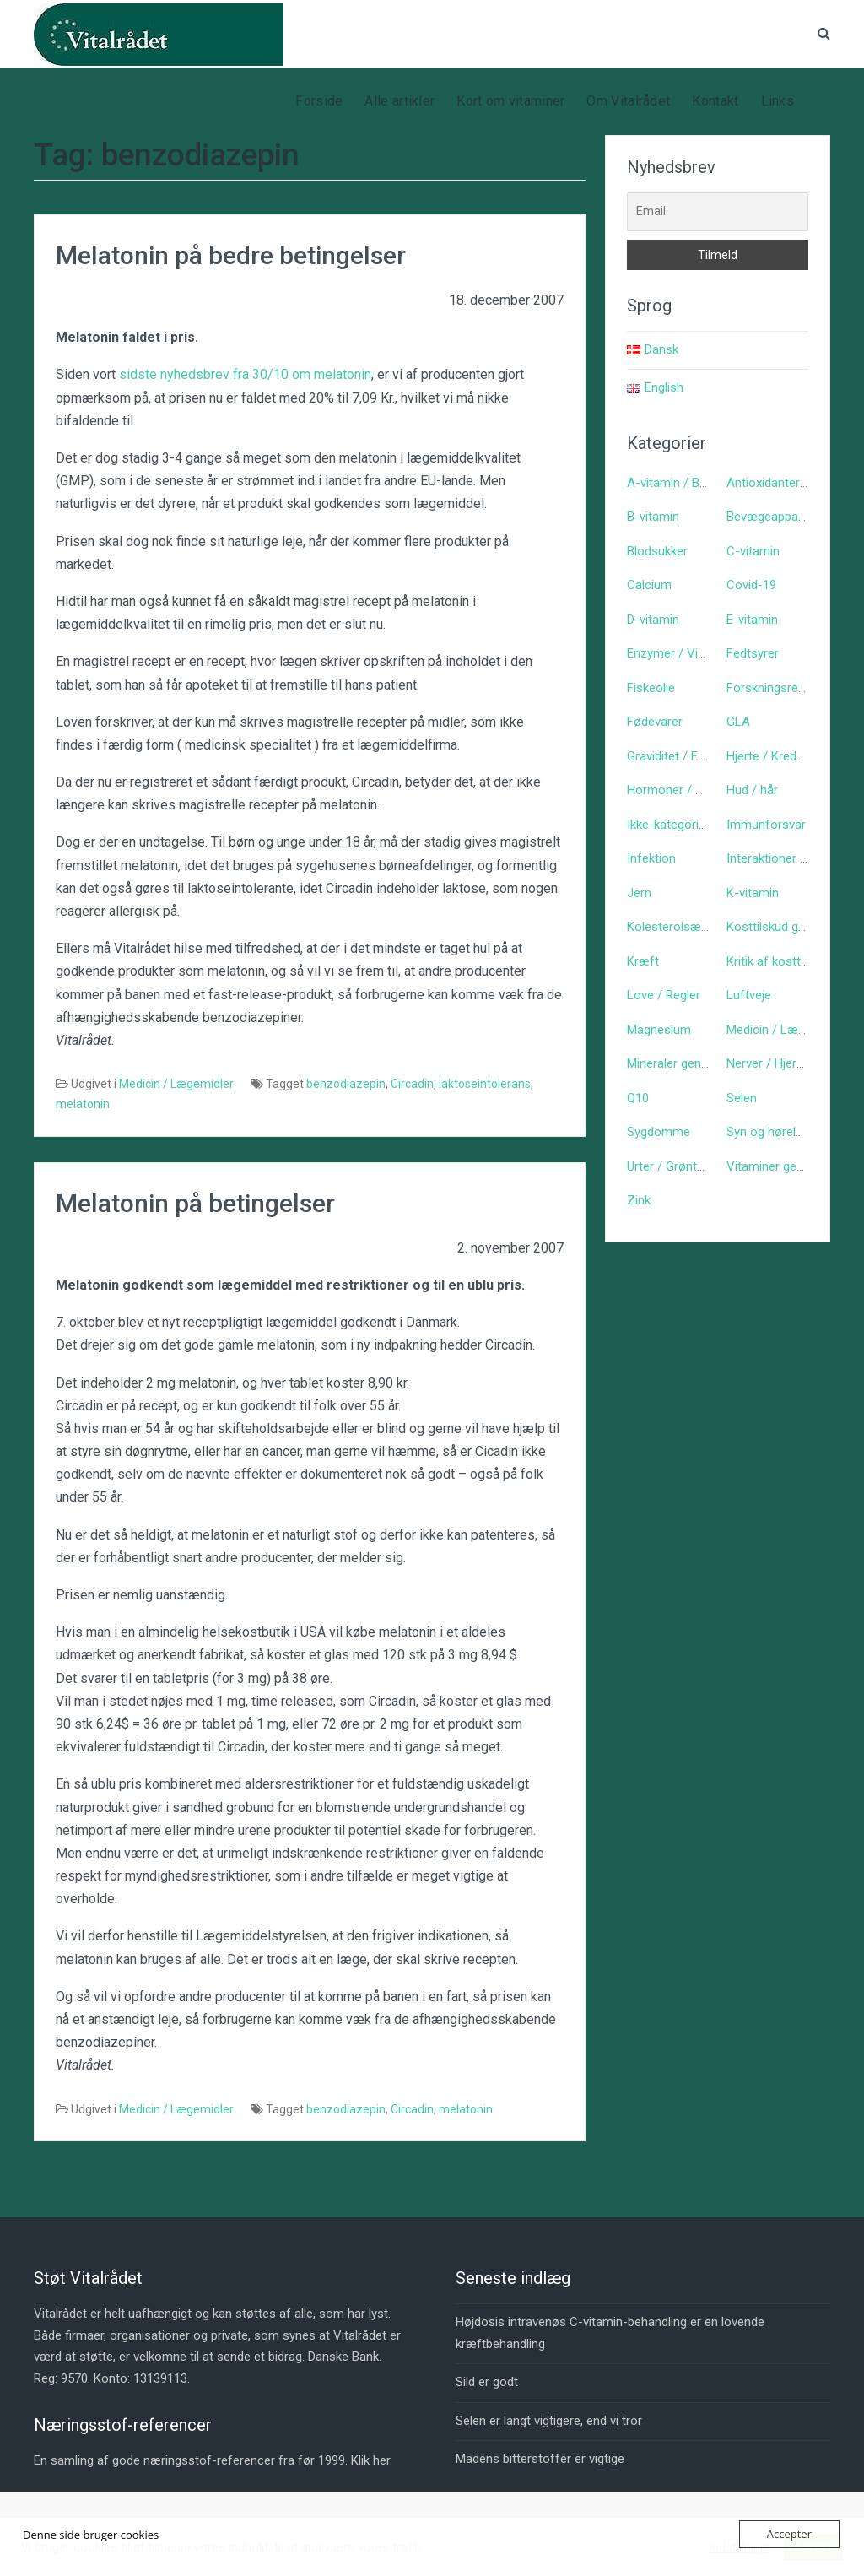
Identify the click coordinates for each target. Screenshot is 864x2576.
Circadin (412, 1083)
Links (778, 101)
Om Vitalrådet (628, 101)
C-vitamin (753, 551)
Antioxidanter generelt (787, 482)
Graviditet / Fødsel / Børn (696, 756)
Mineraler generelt (676, 1063)
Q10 (638, 1098)
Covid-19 (751, 585)
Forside (319, 101)
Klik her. (371, 2460)
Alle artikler (399, 101)
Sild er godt (487, 2381)
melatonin (83, 1104)
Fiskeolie (651, 687)
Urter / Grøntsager (677, 1166)
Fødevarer (655, 721)
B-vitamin (653, 516)
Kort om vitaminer (510, 101)
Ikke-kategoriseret (677, 824)
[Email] (717, 211)
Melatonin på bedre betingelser (231, 255)
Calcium (649, 585)
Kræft (643, 961)
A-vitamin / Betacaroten (693, 482)
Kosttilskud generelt (781, 926)
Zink (639, 1200)
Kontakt (715, 101)
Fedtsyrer (752, 653)
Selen (741, 1098)
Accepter (789, 2533)
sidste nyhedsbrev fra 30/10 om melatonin (245, 374)
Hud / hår (752, 790)
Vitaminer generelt (777, 1166)
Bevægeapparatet (775, 516)
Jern (639, 893)
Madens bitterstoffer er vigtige (540, 2458)
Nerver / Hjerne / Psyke (790, 1063)
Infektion (651, 858)
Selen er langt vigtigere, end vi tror (549, 2420)
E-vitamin (752, 619)
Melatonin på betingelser (195, 1203)
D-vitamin (653, 619)
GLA (738, 721)
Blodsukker (657, 551)
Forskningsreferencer (785, 687)
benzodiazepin (346, 1083)
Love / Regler (663, 995)
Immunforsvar (766, 824)
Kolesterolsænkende (684, 926)
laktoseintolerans (485, 1083)
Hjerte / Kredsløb (773, 756)
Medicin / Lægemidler (176, 1083)
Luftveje (748, 995)
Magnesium (659, 1029)
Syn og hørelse (767, 1131)
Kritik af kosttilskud (779, 961)
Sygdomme (658, 1131)
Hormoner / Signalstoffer (697, 790)
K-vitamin (752, 893)
